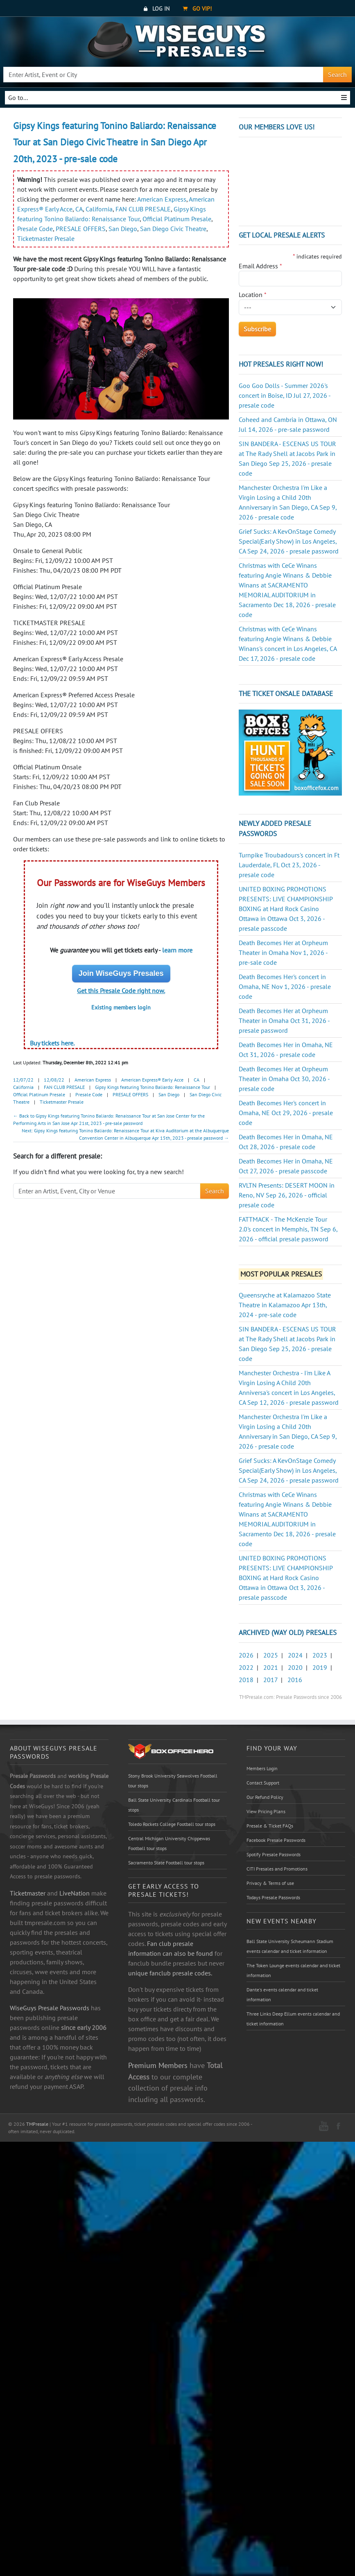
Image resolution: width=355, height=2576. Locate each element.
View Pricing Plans (265, 1811)
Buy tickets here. (52, 1043)
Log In (157, 8)
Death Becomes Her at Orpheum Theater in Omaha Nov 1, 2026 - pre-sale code (283, 952)
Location (253, 294)
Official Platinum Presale (176, 219)
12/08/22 (54, 1080)
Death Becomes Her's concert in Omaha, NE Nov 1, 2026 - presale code (285, 986)
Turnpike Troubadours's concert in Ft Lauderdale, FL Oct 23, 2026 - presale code (289, 865)
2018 (246, 1680)
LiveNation (74, 1893)
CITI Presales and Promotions (277, 1869)
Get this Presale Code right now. (121, 990)
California (99, 209)
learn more (177, 950)
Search (337, 74)
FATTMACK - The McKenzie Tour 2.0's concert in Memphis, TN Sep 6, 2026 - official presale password (288, 1229)
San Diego (123, 228)
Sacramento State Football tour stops (166, 1862)
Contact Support (262, 1783)
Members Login (262, 1768)
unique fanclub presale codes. (170, 1973)
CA (79, 209)
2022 (246, 1667)
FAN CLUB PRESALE (143, 209)
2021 (270, 1667)
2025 (270, 1655)
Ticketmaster (27, 1893)
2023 (319, 1655)
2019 (319, 1667)
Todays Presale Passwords (273, 1897)
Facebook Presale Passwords (275, 1840)
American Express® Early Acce (152, 1080)
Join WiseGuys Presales (121, 973)
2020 (295, 1667)
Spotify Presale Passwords (273, 1854)
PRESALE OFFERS (81, 228)
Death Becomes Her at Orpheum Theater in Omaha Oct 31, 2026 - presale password (284, 1020)
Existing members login (121, 1007)
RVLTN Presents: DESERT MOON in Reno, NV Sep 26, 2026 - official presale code (287, 1195)
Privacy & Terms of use (270, 1883)
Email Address (260, 266)
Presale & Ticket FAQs (269, 1826)
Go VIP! (197, 8)
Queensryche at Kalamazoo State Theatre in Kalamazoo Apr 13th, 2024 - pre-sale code (285, 1305)
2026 (246, 1655)
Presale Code (35, 228)
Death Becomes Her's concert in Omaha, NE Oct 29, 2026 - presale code (286, 1113)
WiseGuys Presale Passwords (49, 2008)
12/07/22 (23, 1080)
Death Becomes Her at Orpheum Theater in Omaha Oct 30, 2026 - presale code (284, 1079)
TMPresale (37, 2124)
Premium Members (158, 2065)
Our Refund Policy (264, 1797)
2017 (270, 1680)
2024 (295, 1655)
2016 (294, 1680)
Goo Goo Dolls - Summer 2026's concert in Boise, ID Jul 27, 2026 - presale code (284, 395)
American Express (161, 199)
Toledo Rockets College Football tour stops (171, 1824)
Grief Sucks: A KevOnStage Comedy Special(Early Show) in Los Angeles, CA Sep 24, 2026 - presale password (289, 541)
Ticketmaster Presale (46, 238)
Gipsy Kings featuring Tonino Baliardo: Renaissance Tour (152, 1087)
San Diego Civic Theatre (173, 228)
